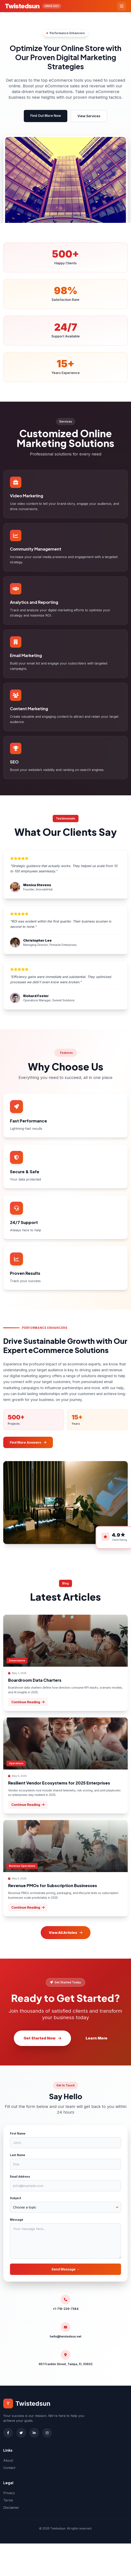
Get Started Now (42, 2038)
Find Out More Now (45, 116)
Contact (9, 2468)
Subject (15, 2198)
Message (16, 2219)
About (8, 2460)
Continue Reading (28, 1702)
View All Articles (65, 1933)
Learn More (96, 2038)
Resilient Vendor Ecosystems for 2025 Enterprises (59, 1782)
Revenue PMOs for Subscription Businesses (52, 1885)
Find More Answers (28, 1442)
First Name (17, 2133)
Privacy (9, 2493)
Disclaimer (11, 2508)
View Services (89, 116)
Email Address (20, 2176)
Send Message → (65, 2269)
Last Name (17, 2155)
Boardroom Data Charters (34, 1680)
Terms (8, 2500)
